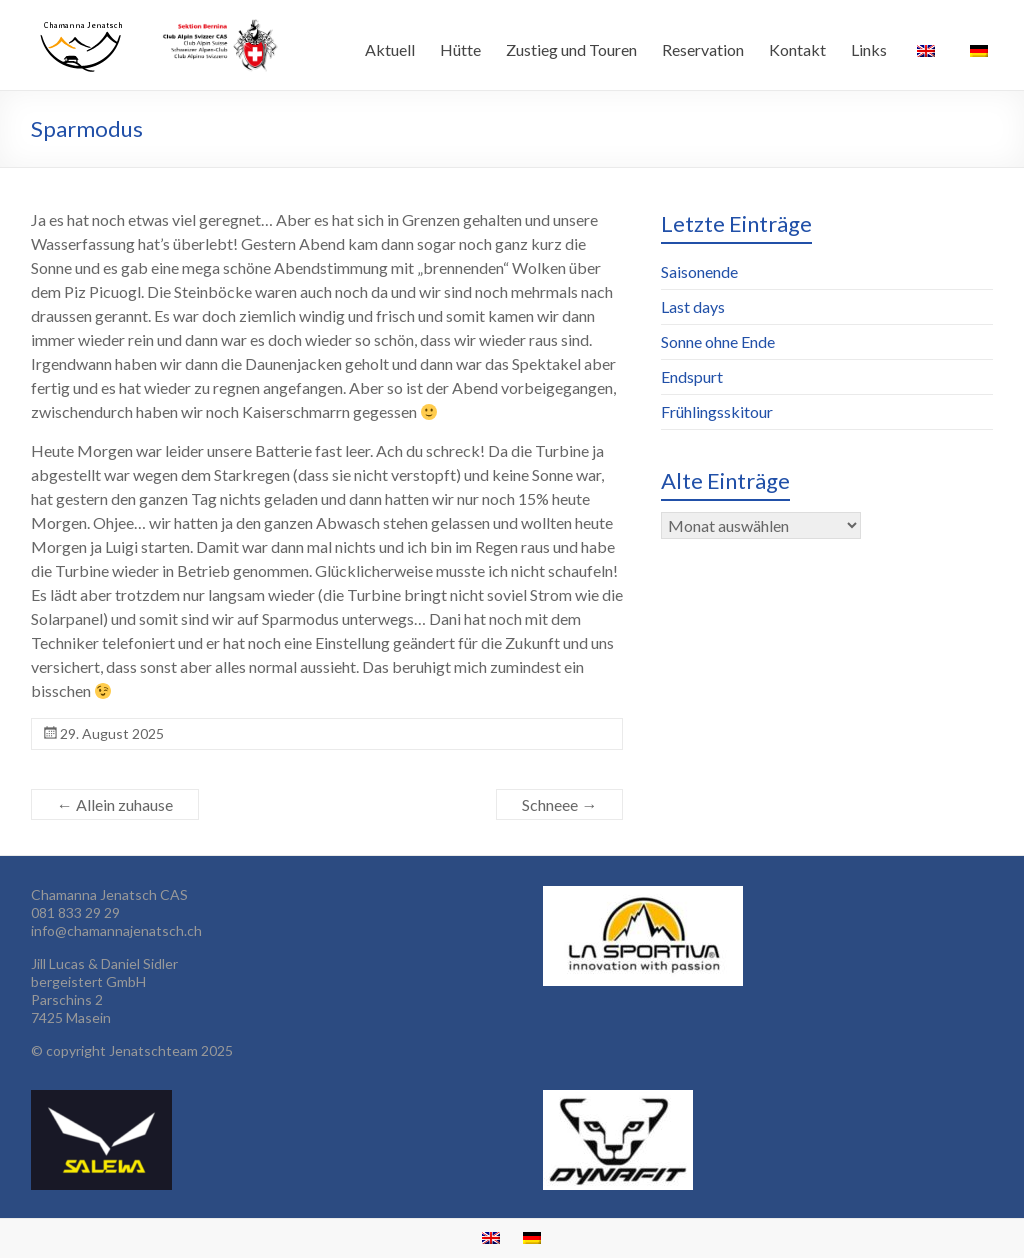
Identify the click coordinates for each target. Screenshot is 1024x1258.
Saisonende (699, 271)
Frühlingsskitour (717, 411)
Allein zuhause (115, 804)
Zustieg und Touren (571, 49)
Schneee (559, 804)
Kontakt (797, 49)
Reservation (703, 49)
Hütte (460, 49)
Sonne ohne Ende (718, 341)
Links (869, 49)
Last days (693, 306)
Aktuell (390, 49)
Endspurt (692, 376)
